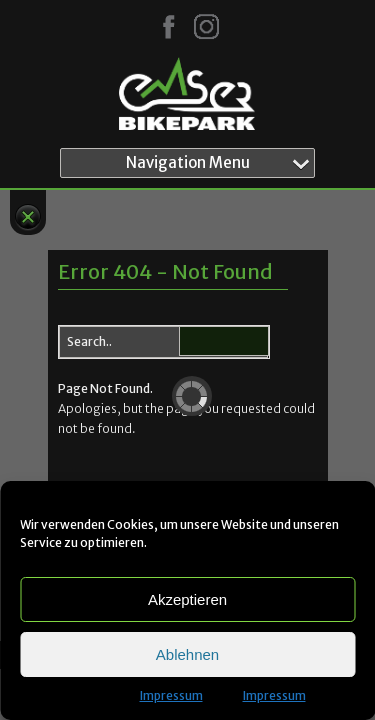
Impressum (171, 695)
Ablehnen (187, 654)
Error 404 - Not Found (165, 271)
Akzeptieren (187, 599)
